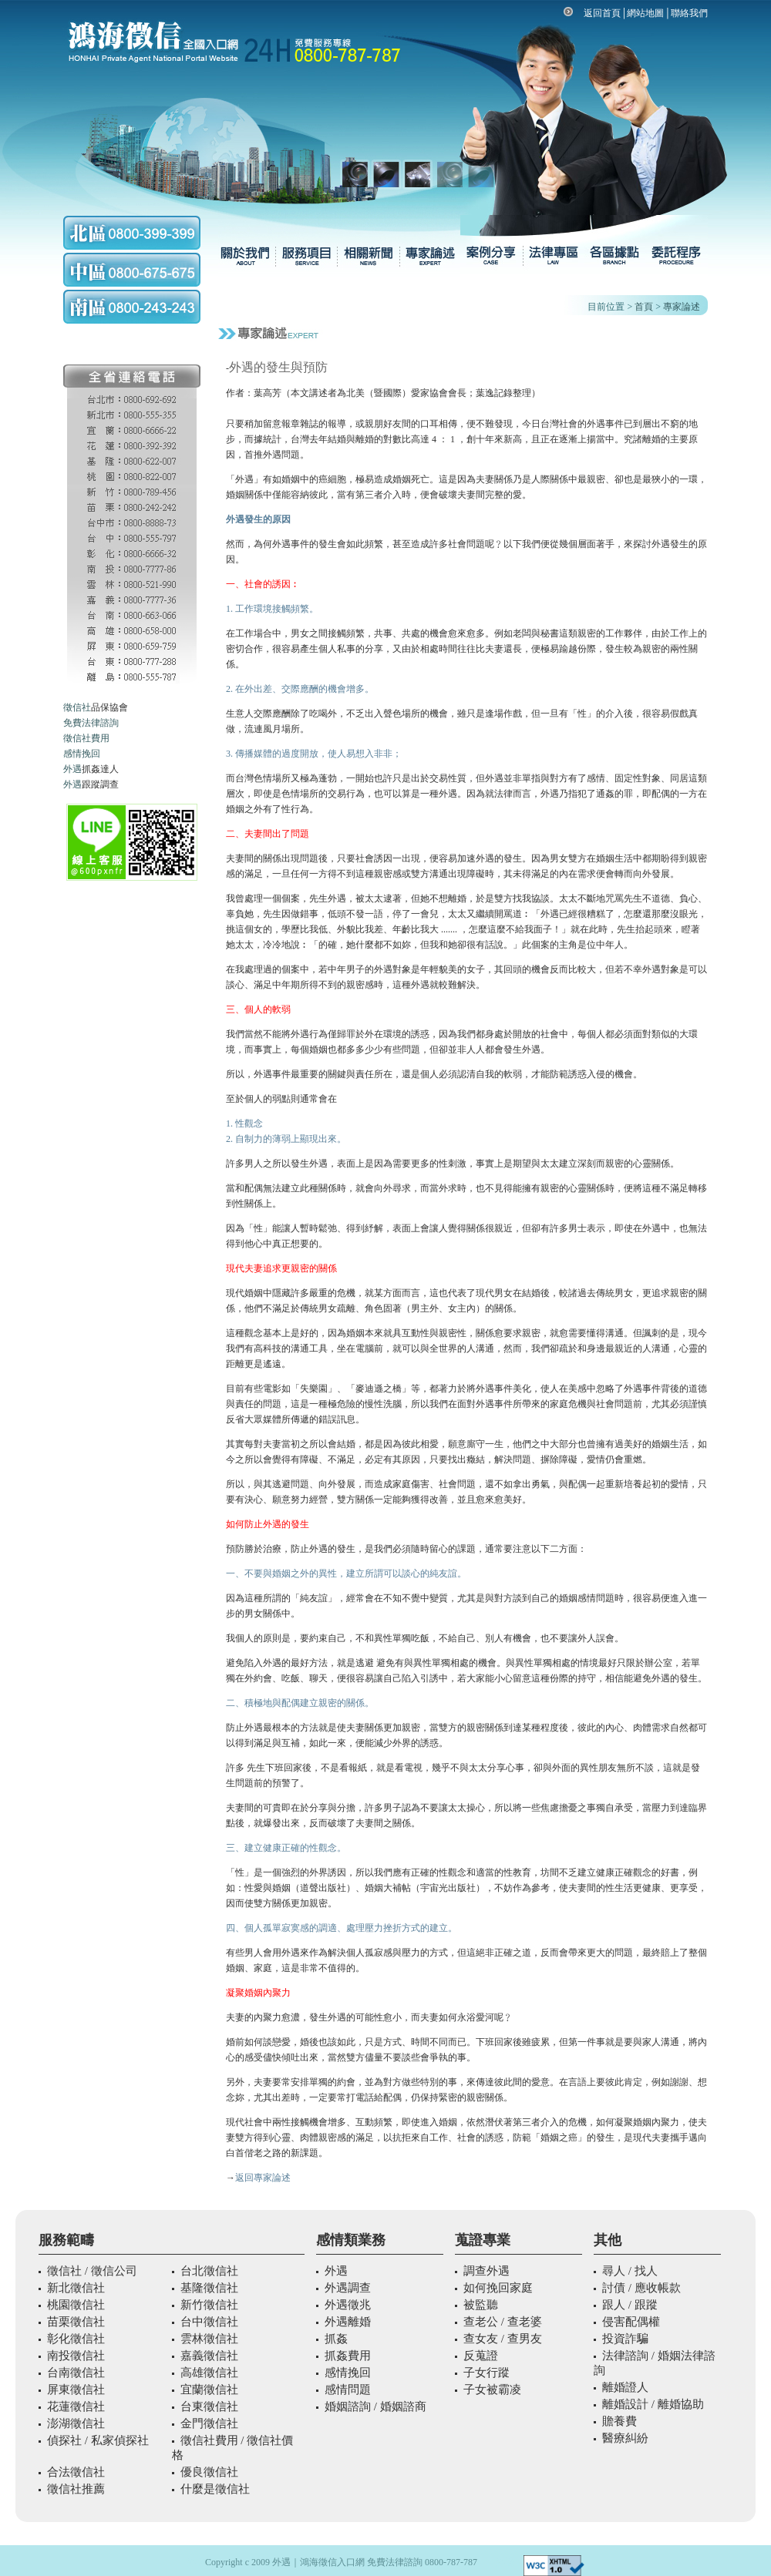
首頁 (644, 306)
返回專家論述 (263, 2177)
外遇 (72, 769)
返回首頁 (602, 13)
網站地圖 (645, 13)
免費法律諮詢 (91, 722)
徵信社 (77, 707)
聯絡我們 (689, 13)
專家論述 (681, 306)
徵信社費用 (86, 738)
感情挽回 (81, 753)
